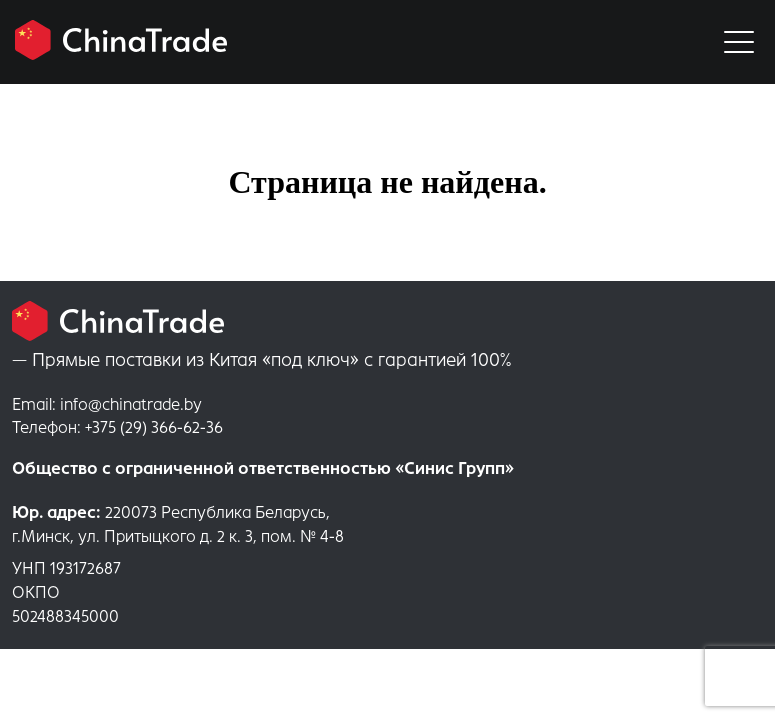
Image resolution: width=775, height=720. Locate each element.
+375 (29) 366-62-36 (117, 427)
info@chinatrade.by (107, 404)
